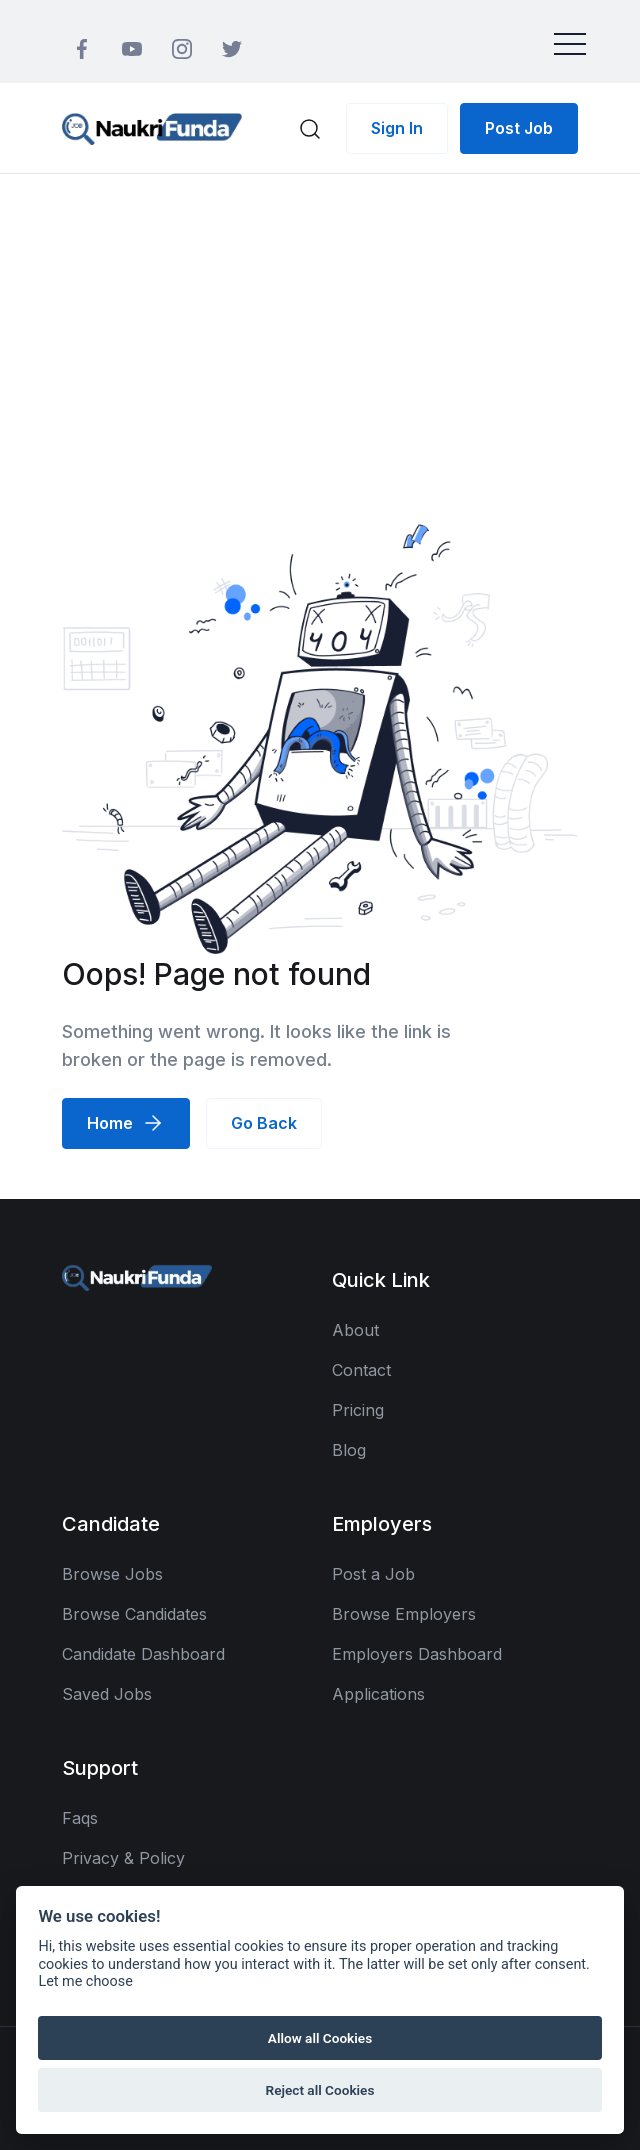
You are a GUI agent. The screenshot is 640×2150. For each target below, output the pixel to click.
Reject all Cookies (320, 2090)
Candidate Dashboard (143, 1654)
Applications (378, 1694)
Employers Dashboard (417, 1654)
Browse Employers (404, 1614)
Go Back (264, 1123)
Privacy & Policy (123, 1858)
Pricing (358, 1410)
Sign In (397, 128)
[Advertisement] (320, 324)
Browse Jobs (112, 1574)
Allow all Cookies (320, 2038)
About (355, 1330)
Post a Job (373, 1574)
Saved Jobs (107, 1694)
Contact (361, 1370)
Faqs (80, 1818)
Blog (349, 1450)
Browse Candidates (134, 1614)
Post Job (519, 128)
